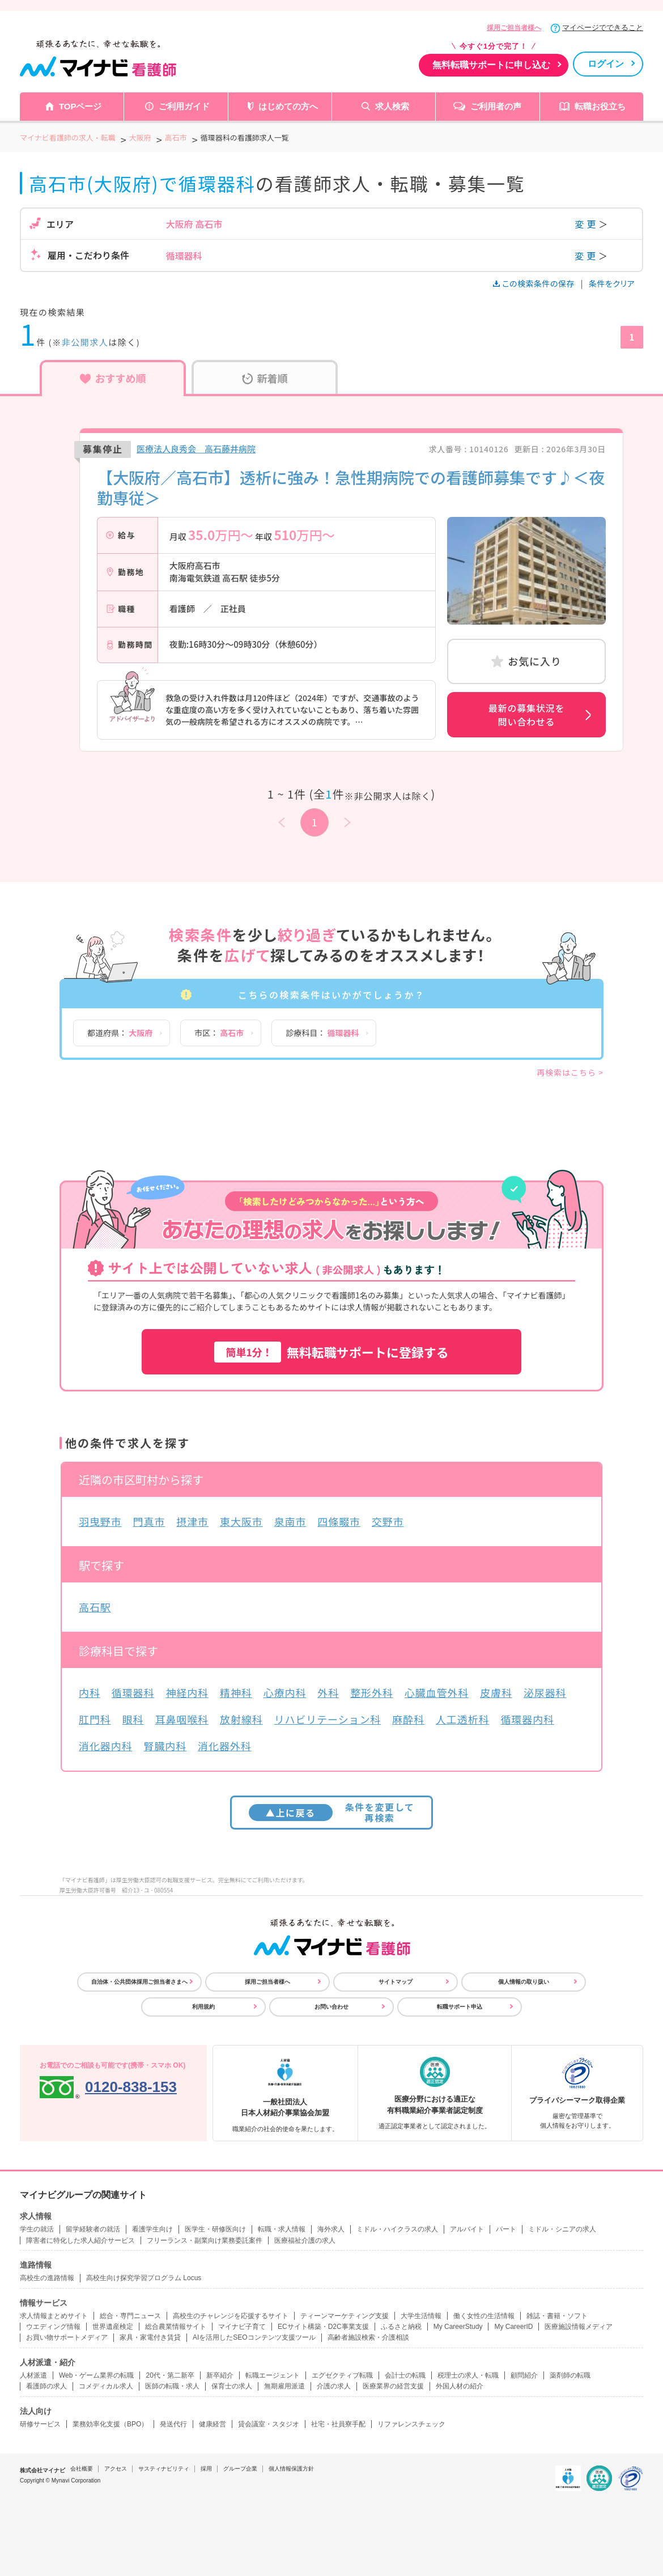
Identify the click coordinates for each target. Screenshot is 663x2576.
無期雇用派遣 (284, 2386)
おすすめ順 (113, 378)
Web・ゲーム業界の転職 (96, 2375)
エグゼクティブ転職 (342, 2375)
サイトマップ (396, 1982)
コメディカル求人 (106, 2386)
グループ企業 (240, 2468)
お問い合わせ (331, 2007)
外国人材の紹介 (459, 2386)
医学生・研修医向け (215, 2229)
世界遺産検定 (112, 2327)
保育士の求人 (231, 2386)
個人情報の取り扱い (523, 1982)
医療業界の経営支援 (393, 2386)
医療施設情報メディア (579, 2327)
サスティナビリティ (163, 2468)
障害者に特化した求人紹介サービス (80, 2240)
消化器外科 (225, 1745)
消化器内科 (106, 1745)
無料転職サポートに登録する (331, 1352)
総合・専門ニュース (130, 2316)
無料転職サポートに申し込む (491, 65)
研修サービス (40, 2424)
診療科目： (322, 1032)
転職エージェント (272, 2375)
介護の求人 (334, 2386)
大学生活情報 (421, 2316)
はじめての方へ (288, 106)
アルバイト (467, 2229)
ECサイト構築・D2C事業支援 (323, 2327)
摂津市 (192, 1521)
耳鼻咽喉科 (182, 1719)
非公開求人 (85, 342)
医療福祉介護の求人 (304, 2240)
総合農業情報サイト (175, 2327)
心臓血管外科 (437, 1692)
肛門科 (95, 1719)
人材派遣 (33, 2375)
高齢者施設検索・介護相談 (368, 2337)
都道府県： (119, 1032)
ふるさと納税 (401, 2327)
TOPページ (80, 106)
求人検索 (392, 106)
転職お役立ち (600, 106)
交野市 (388, 1521)
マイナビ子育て (242, 2327)
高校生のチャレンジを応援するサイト (230, 2316)
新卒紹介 (219, 2375)
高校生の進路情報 (47, 2278)
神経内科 (187, 1692)
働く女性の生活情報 (484, 2316)
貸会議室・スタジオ (268, 2424)
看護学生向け (152, 2229)
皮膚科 (496, 1692)
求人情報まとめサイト (54, 2316)
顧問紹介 (524, 2375)
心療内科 (285, 1692)
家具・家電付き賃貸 (150, 2337)
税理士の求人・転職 (468, 2375)
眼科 (133, 1719)
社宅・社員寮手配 (338, 2424)
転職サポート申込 (459, 2007)
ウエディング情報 (53, 2327)
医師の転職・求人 (172, 2386)
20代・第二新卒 (170, 2375)
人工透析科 (463, 1719)
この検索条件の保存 (534, 283)
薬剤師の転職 (570, 2375)
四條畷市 (338, 1521)
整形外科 (371, 1692)
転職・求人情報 (281, 2229)
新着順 (265, 378)
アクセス (115, 2468)
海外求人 (331, 2229)
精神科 (236, 1692)
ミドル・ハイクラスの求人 (397, 2229)
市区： (219, 1032)
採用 (206, 2468)
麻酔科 (408, 1719)
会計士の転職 (405, 2375)
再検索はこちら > (570, 1072)
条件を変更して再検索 (332, 1812)
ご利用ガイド (184, 106)
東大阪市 (241, 1521)
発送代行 (173, 2424)
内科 (89, 1692)
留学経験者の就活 (93, 2229)
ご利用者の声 (495, 106)
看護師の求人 (46, 2386)
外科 (328, 1692)
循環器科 (133, 1692)
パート (506, 2229)
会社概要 (81, 2468)
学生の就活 (37, 2229)
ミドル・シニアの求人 (562, 2229)
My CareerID (513, 2327)
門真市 (149, 1521)
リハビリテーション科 (327, 1719)
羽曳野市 (100, 1521)
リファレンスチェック (411, 2424)
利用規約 (203, 2007)
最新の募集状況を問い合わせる (526, 714)
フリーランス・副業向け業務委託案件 (204, 2240)
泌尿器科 (545, 1692)
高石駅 (95, 1606)
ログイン (606, 64)
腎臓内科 (165, 1745)
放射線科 (241, 1719)
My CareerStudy (458, 2327)
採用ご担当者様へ (514, 28)
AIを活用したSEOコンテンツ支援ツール (254, 2337)
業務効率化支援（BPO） (110, 2424)
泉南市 (290, 1521)
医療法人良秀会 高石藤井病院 (196, 449)
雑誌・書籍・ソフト (557, 2316)
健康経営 (212, 2424)
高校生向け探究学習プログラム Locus (143, 2278)
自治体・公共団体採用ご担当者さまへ (139, 1982)
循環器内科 (527, 1719)
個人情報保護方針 (291, 2468)
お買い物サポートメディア (67, 2337)
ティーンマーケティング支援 (344, 2316)
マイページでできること (602, 27)
